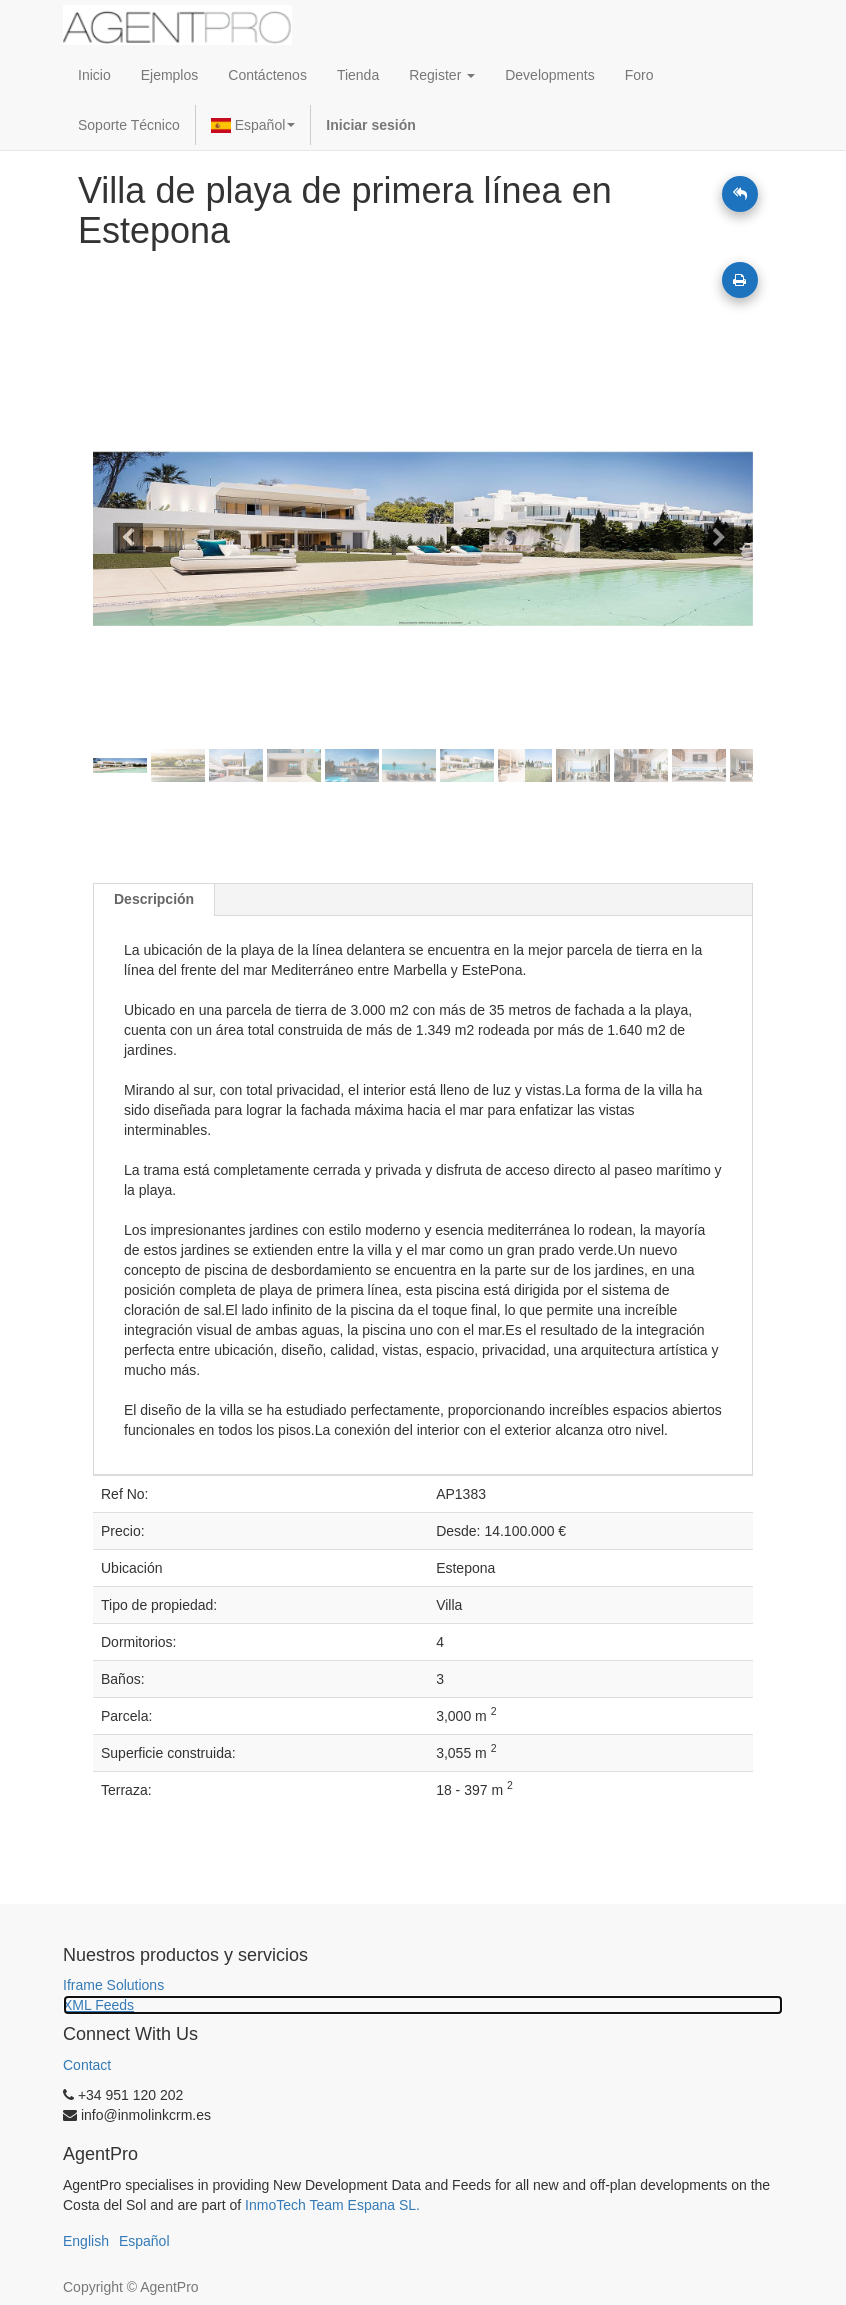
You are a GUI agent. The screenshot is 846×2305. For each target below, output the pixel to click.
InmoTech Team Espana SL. (332, 2205)
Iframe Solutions (113, 1985)
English (86, 2241)
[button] (142, 539)
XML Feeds (98, 2005)
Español (253, 125)
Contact (87, 2065)
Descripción (154, 899)
